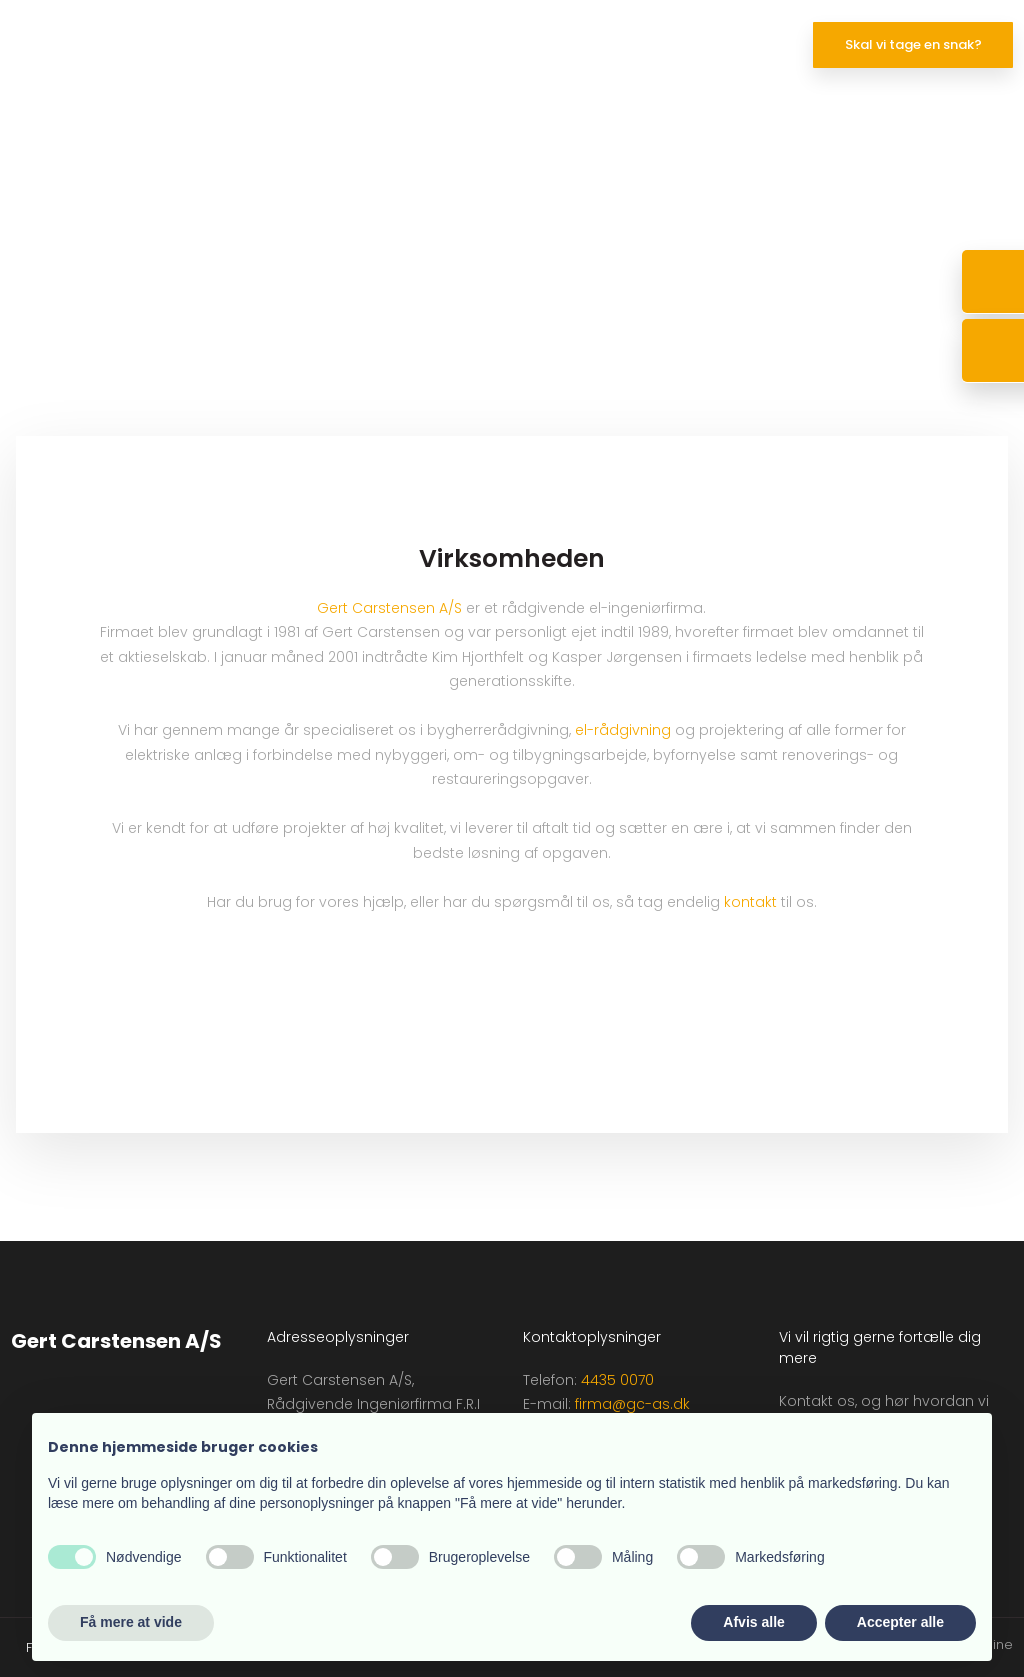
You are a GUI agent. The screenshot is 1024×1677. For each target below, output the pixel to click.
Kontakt (743, 48)
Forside (308, 48)
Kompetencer (413, 48)
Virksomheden (634, 48)
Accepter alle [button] (900, 1622)
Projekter (522, 48)
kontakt (750, 902)
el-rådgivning (623, 730)
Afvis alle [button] (753, 1622)
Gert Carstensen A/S (389, 608)
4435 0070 (617, 1380)
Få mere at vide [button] (131, 1622)
